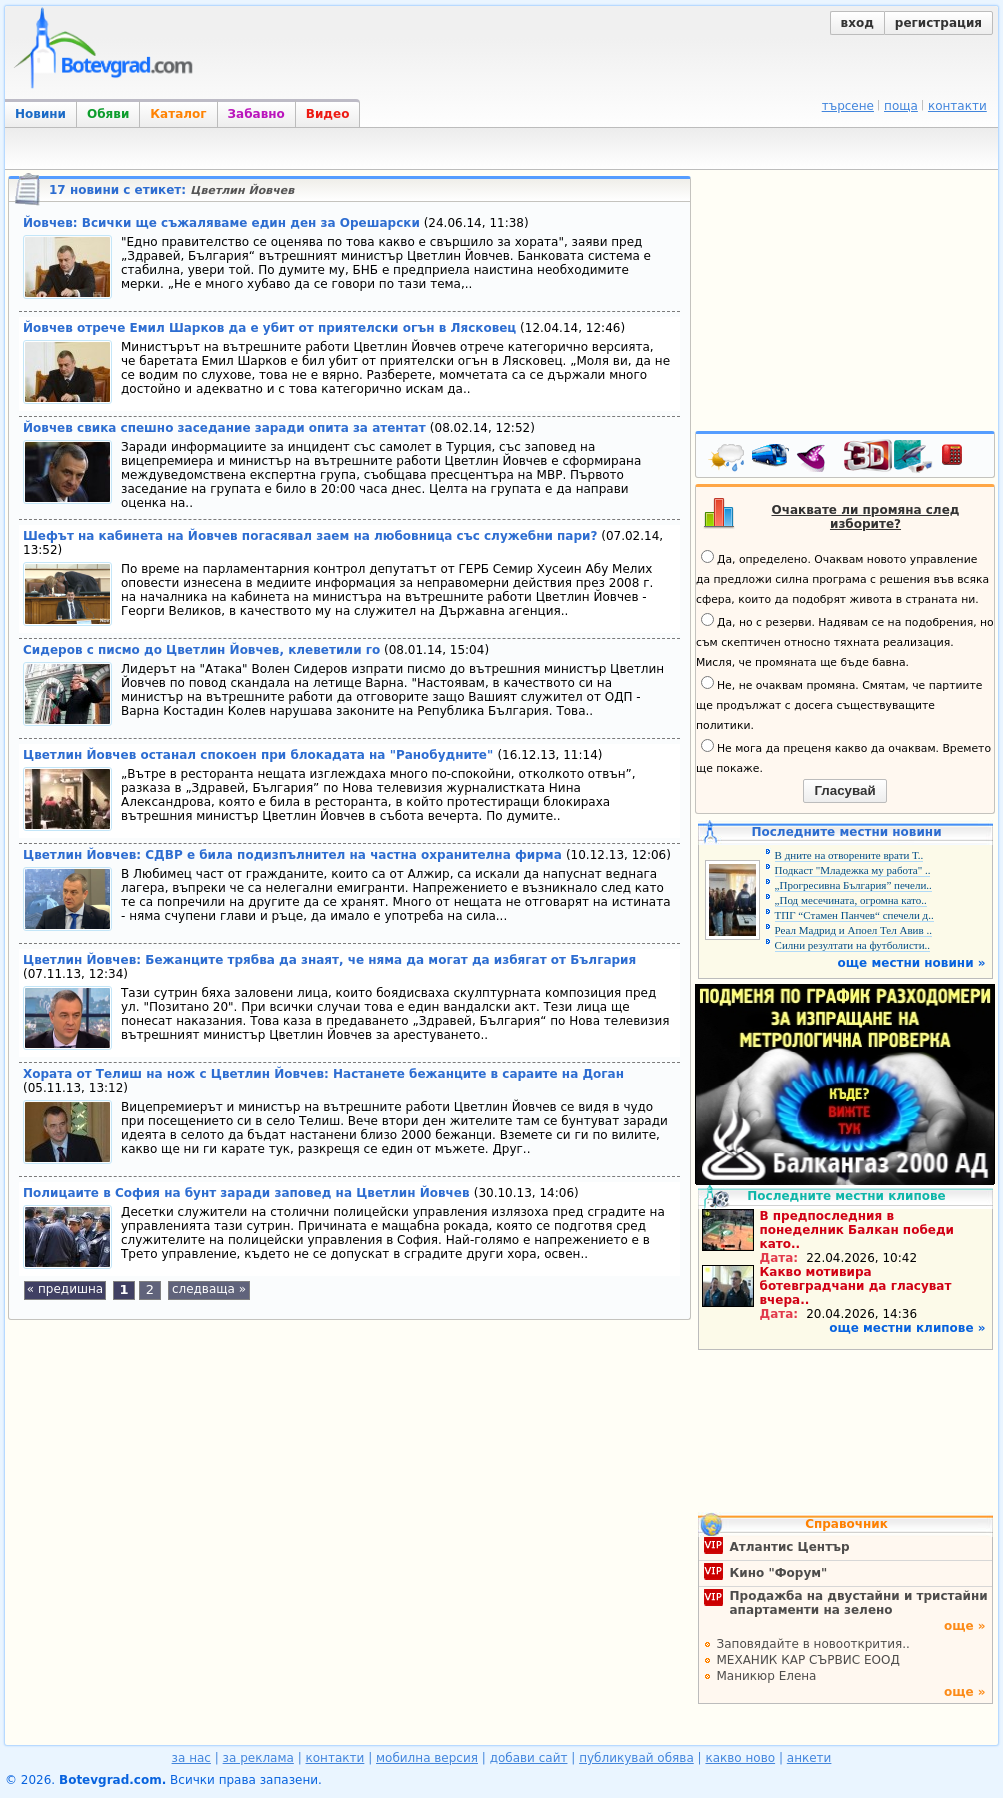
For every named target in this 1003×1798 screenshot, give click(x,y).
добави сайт (529, 1758)
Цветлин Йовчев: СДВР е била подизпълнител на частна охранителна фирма (294, 855)
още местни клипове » (907, 1328)
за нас (191, 1758)
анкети (809, 1758)
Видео (328, 114)
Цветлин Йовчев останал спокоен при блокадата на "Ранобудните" (260, 755)
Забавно (256, 114)
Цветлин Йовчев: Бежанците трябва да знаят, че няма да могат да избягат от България (329, 960)
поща (901, 106)
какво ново (740, 1758)
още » (965, 1626)
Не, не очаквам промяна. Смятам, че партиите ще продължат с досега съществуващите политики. (839, 704)
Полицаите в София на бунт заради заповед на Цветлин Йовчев (248, 1193)
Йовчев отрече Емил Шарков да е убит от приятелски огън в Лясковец (269, 328)
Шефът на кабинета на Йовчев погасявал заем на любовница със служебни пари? (310, 536)
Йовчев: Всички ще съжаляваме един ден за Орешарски (221, 223)
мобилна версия (427, 1758)
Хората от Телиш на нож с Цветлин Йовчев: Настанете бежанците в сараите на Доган (323, 1074)
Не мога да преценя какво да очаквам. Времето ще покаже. (843, 757)
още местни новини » (912, 963)
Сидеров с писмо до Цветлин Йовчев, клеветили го (201, 650)
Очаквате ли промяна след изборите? (866, 517)
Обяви (108, 114)
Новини (40, 114)
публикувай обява (636, 1758)
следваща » (209, 1289)
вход (857, 23)
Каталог (178, 114)
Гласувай (844, 790)
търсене (848, 106)
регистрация (938, 23)
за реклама (258, 1758)
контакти (957, 106)
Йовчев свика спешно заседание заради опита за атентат (226, 428)
